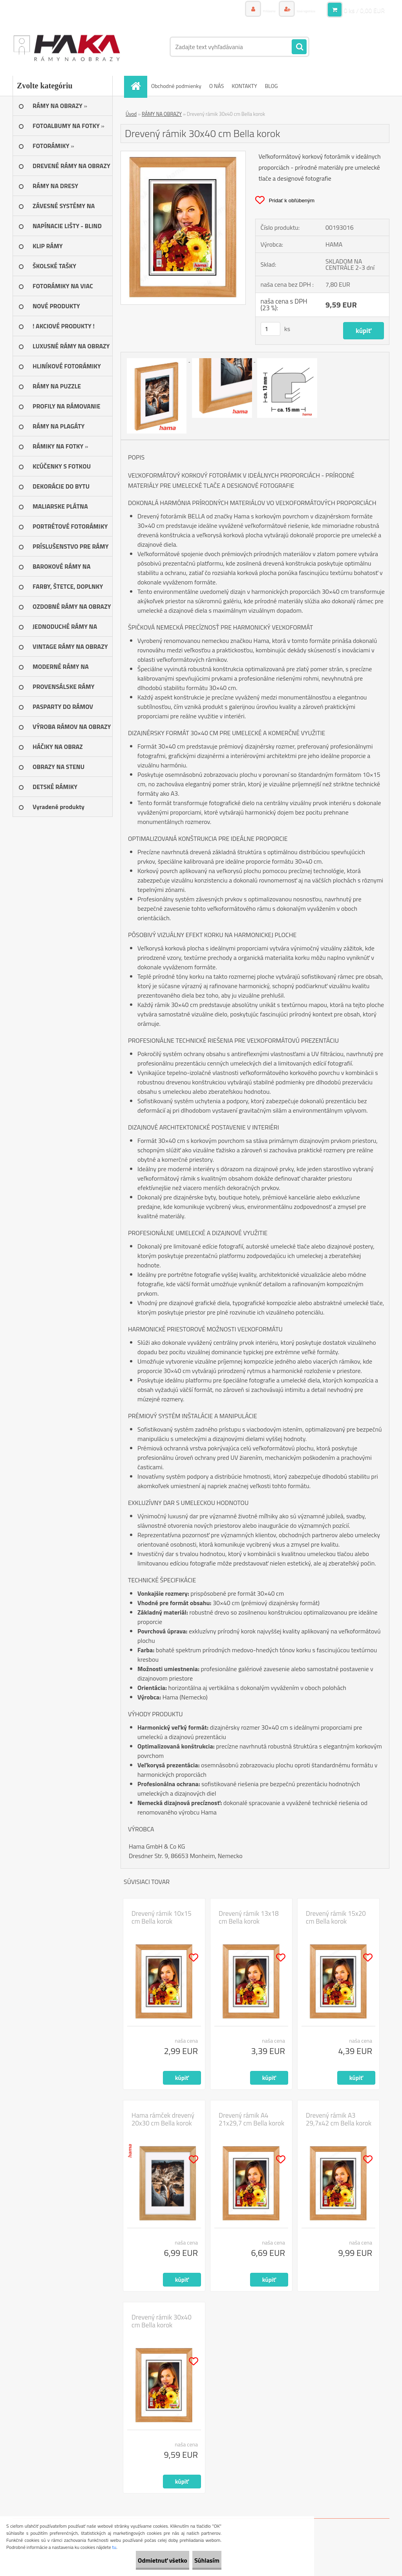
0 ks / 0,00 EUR (364, 10)
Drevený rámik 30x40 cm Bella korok (162, 2321)
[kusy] (270, 329)
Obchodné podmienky (176, 86)
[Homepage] (138, 86)
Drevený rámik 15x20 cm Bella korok (336, 1917)
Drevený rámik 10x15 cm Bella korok (162, 1917)
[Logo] (67, 46)
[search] (299, 47)
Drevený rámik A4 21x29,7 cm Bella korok (251, 2119)
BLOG (271, 86)
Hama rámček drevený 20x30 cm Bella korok (163, 2119)
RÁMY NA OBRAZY (162, 114)
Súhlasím (199, 2560)
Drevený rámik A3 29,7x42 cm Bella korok (338, 2119)
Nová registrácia (296, 9)
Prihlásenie (243, 9)
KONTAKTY (244, 86)
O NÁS (216, 86)
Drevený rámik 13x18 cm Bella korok (249, 1917)
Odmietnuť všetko (139, 2560)
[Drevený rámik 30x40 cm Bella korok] (183, 154)
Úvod (131, 114)
